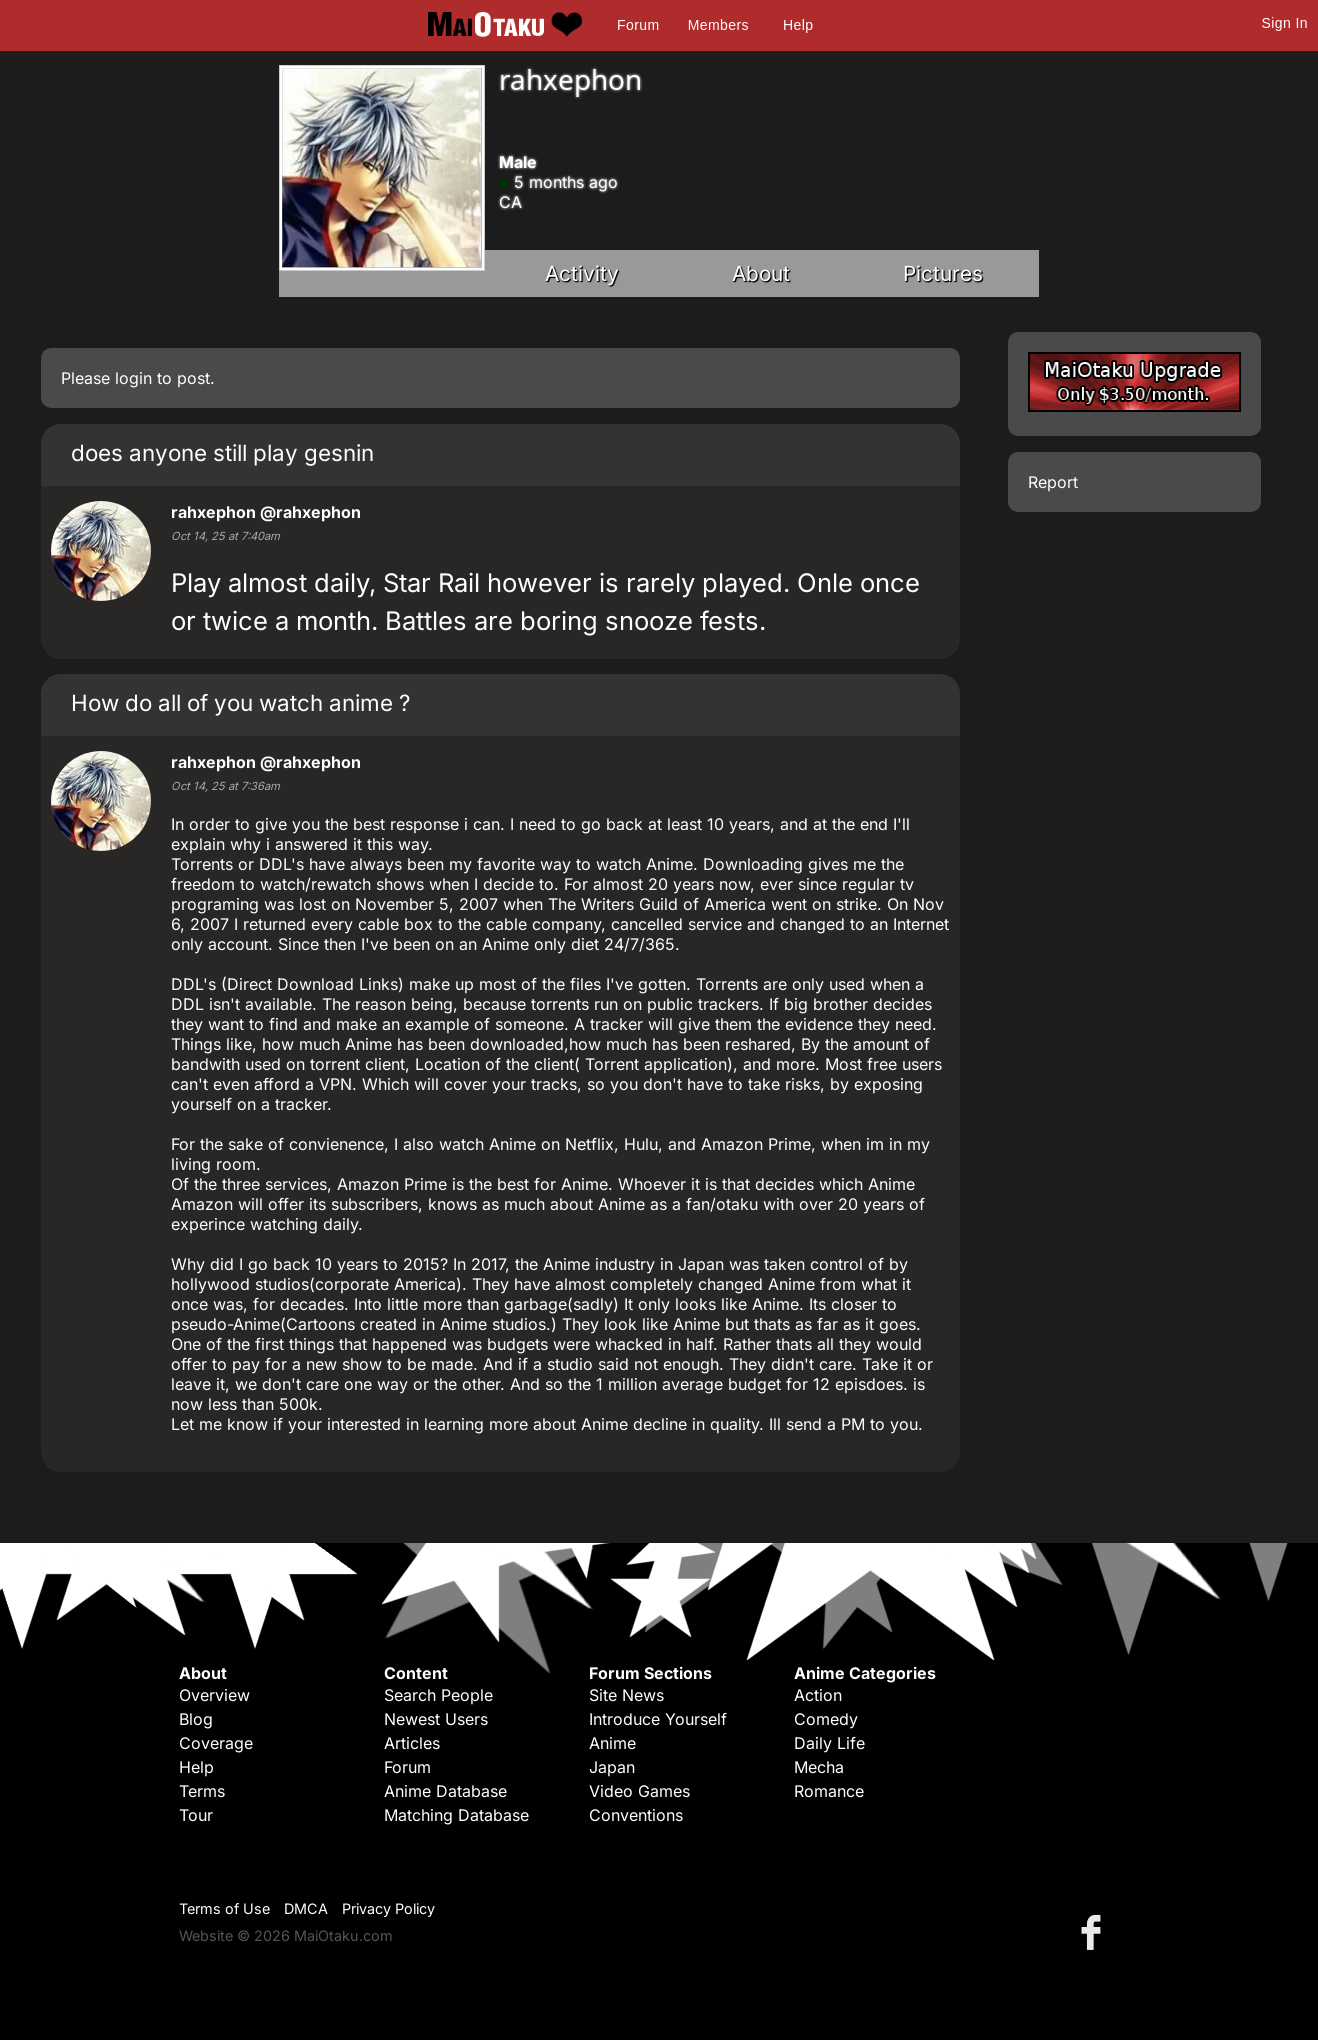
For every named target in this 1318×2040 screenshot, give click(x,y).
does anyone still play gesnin (222, 452)
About (761, 273)
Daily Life (829, 1743)
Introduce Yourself (658, 1719)
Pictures (943, 273)
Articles (412, 1743)
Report (1053, 482)
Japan (612, 1767)
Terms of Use (224, 1908)
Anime (612, 1743)
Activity (582, 273)
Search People (438, 1695)
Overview (214, 1695)
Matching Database (456, 1815)
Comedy (826, 1719)
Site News (626, 1695)
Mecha (819, 1767)
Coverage (216, 1743)
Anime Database (445, 1791)
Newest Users (436, 1719)
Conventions (636, 1815)
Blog (196, 1719)
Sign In (1285, 23)
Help (798, 25)
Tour (196, 1815)
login (133, 378)
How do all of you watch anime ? (240, 702)
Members (718, 25)
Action (818, 1695)
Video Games (639, 1791)
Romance (829, 1791)
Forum (638, 25)
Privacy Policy (388, 1908)
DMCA (306, 1908)
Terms (202, 1791)
